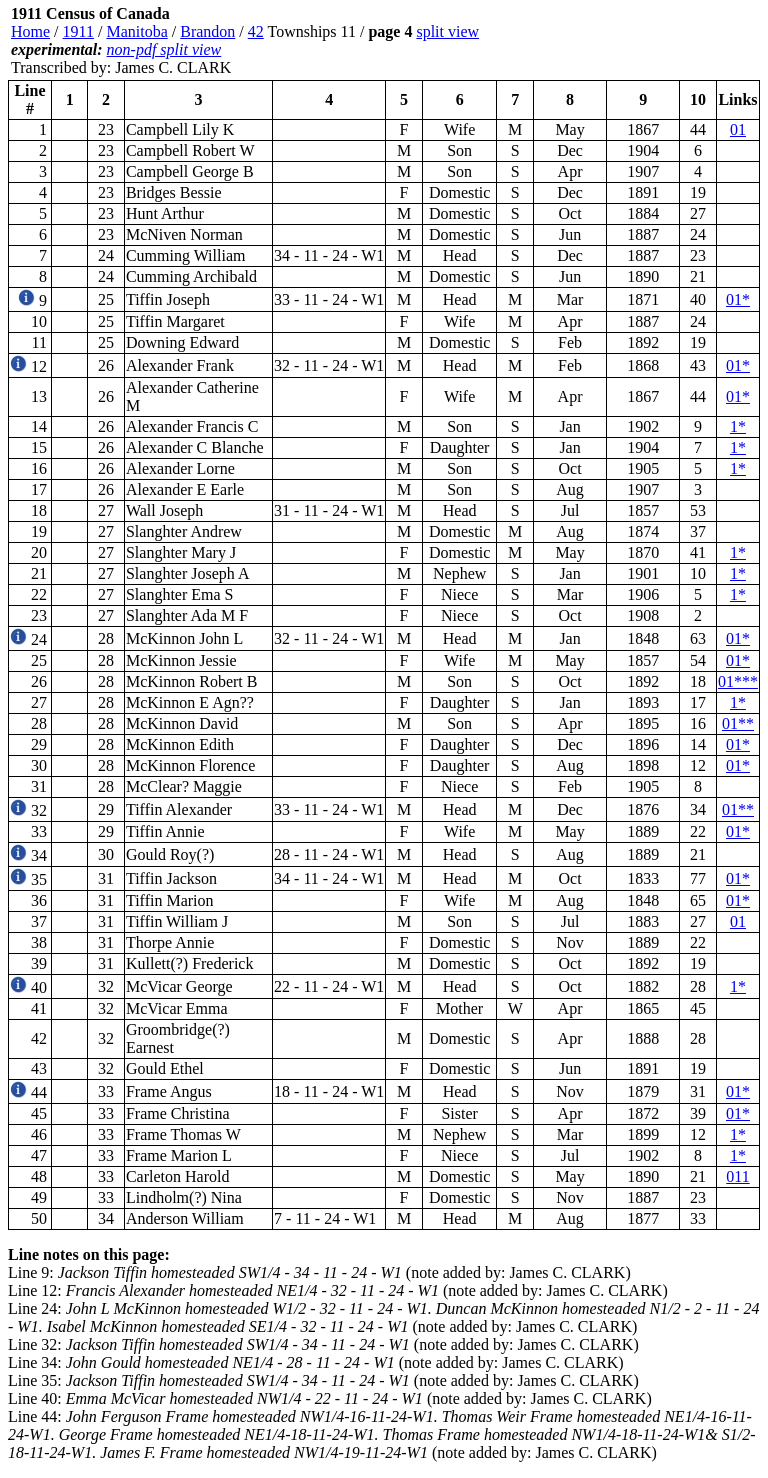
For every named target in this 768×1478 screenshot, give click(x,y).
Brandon (207, 31)
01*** (738, 681)
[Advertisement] (640, 41)
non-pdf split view (164, 49)
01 (738, 129)
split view (447, 31)
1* (738, 426)
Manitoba (136, 31)
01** (738, 723)
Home (30, 31)
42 (256, 31)
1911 (78, 31)
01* (738, 299)
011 (737, 1176)
